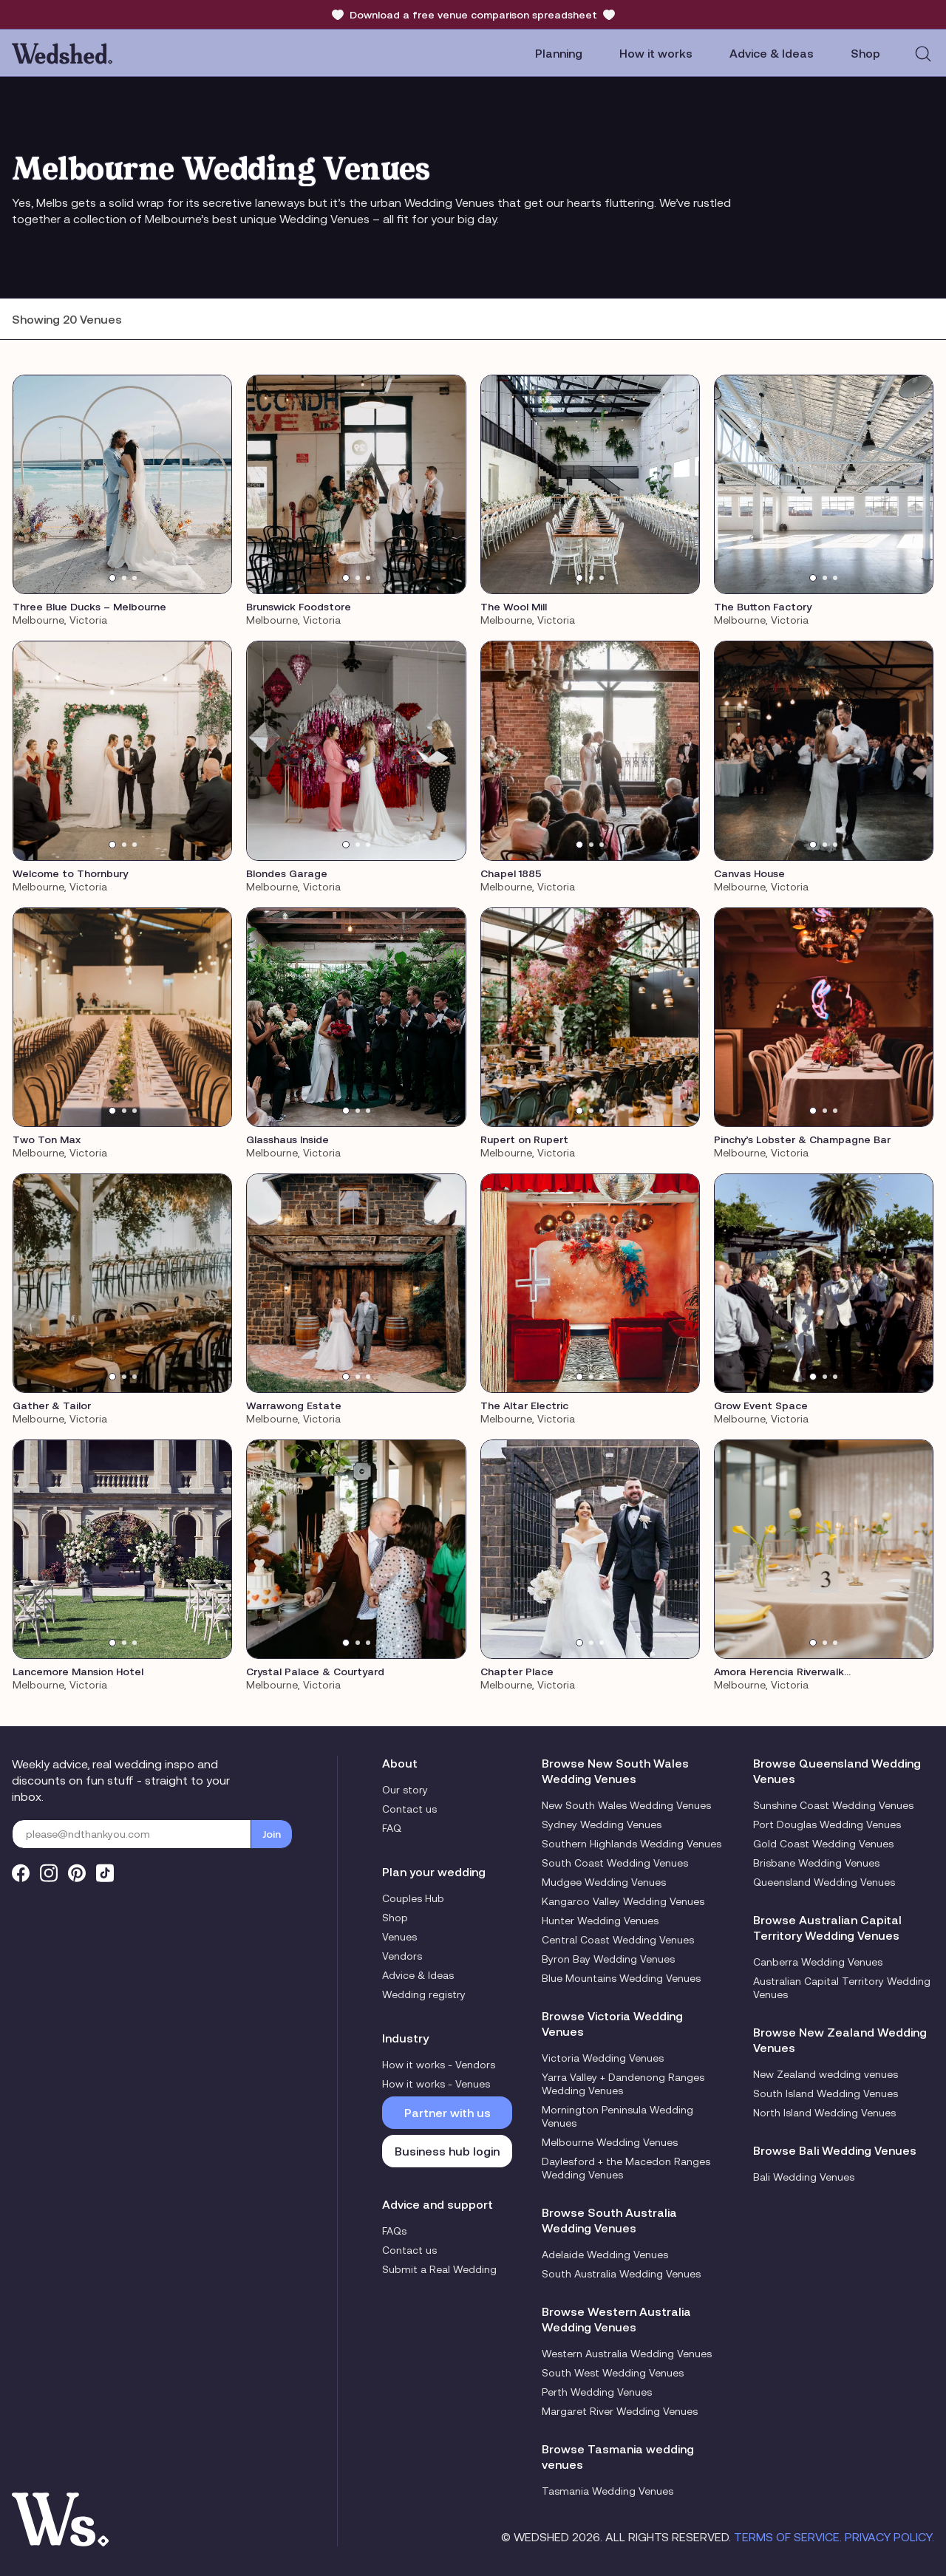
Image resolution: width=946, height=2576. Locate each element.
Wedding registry (424, 1994)
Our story (405, 1790)
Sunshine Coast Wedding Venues (833, 1805)
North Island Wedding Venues (824, 2113)
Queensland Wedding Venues (824, 1882)
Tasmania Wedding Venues (607, 2491)
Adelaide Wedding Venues (605, 2254)
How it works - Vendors (438, 2065)
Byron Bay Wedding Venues (608, 1959)
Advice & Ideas (771, 53)
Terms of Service (787, 2536)
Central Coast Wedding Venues (618, 1940)
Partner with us (447, 2112)
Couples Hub (413, 1898)
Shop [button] (865, 53)
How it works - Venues (436, 2084)
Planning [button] (558, 53)
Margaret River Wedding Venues (620, 2411)
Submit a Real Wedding (439, 2269)
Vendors (402, 1956)
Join (271, 1834)
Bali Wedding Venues (803, 2177)
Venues (399, 1937)
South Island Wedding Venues (825, 2093)
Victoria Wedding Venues (603, 2058)
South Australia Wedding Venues (621, 2274)
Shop (395, 1918)
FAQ (391, 1828)
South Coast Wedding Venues (615, 1863)
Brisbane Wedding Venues (816, 1863)
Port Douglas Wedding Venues (827, 1824)
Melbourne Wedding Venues (610, 2142)
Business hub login (447, 2151)
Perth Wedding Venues (597, 2392)
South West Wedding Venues (613, 2373)
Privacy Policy (888, 2536)
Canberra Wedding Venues (817, 1962)
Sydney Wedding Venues (601, 1824)
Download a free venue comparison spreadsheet (473, 15)
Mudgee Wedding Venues (604, 1882)
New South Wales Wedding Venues (626, 1805)
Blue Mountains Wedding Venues (621, 1978)
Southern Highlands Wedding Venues (631, 1844)
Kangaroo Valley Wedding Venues (623, 1901)
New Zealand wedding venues (825, 2074)
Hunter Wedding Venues (600, 1920)
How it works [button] (656, 53)
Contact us (409, 1809)
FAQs (394, 2231)
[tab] (112, 578)
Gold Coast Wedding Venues (823, 1844)
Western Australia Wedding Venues (627, 2353)
